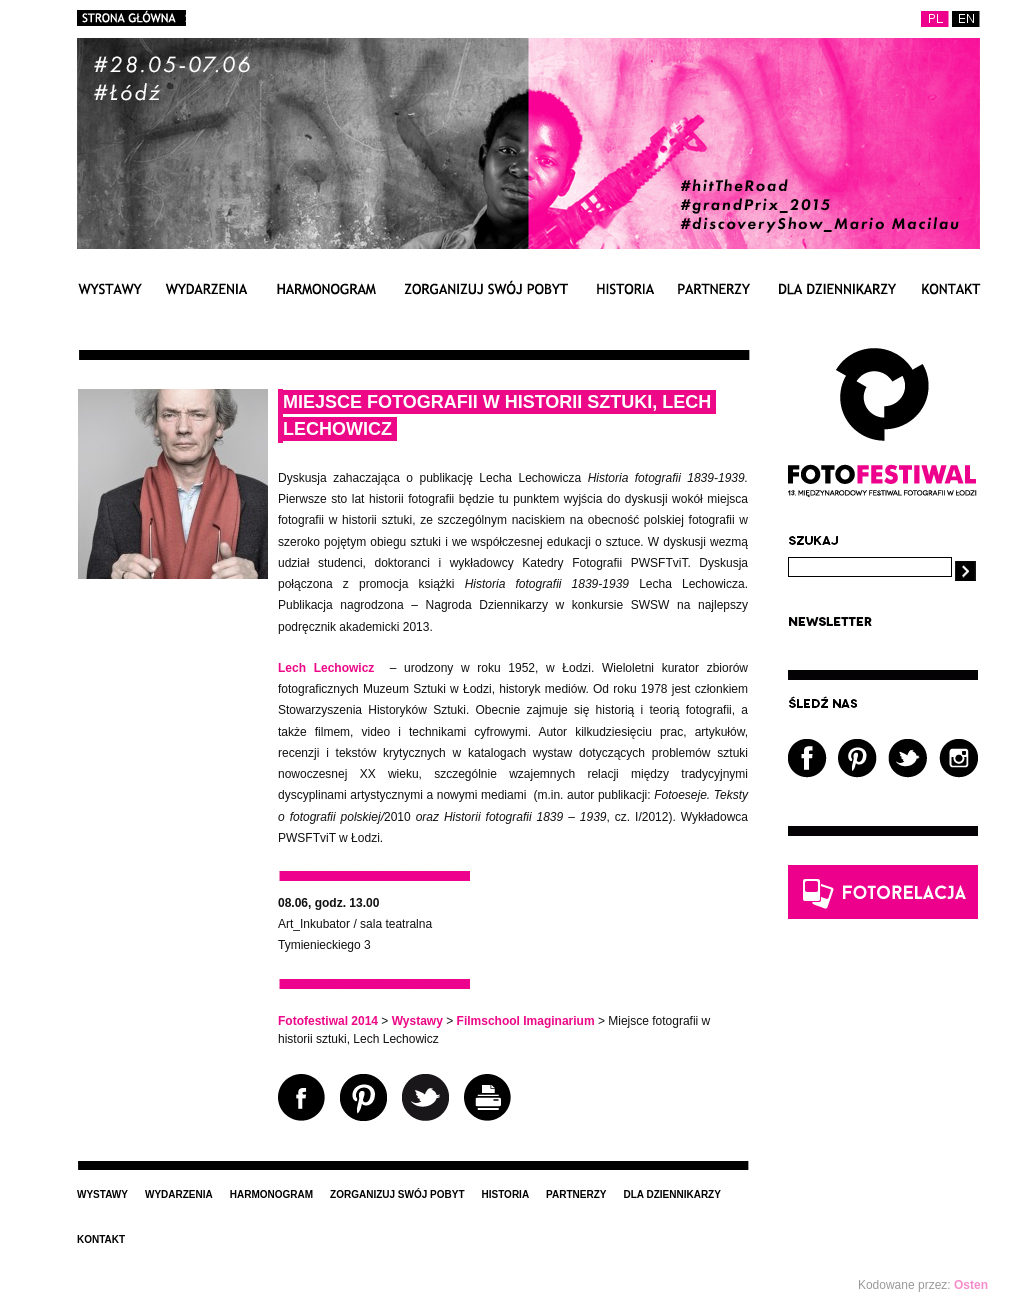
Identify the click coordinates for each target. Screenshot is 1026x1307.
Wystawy (109, 288)
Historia (625, 288)
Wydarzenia (206, 288)
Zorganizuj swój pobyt (486, 288)
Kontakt (950, 288)
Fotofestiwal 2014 (328, 1021)
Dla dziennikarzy (837, 288)
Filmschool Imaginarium (526, 1021)
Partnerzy (713, 288)
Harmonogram (326, 288)
